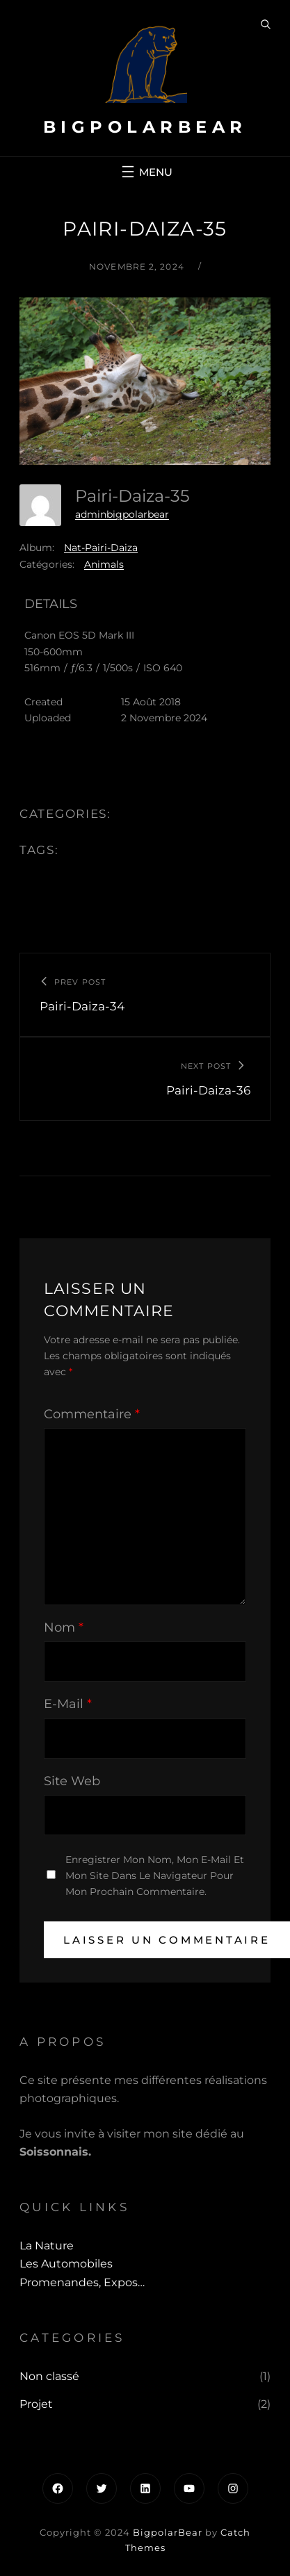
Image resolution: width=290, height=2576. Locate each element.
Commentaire (92, 1414)
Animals (104, 564)
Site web (72, 1781)
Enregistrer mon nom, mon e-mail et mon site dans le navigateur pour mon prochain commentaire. (154, 1875)
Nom (63, 1627)
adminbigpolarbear (122, 514)
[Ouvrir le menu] (145, 171)
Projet (36, 2404)
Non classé (49, 2376)
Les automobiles (66, 2263)
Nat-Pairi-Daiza (101, 547)
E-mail (68, 1704)
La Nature (46, 2245)
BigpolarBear (145, 127)
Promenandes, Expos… (82, 2282)
